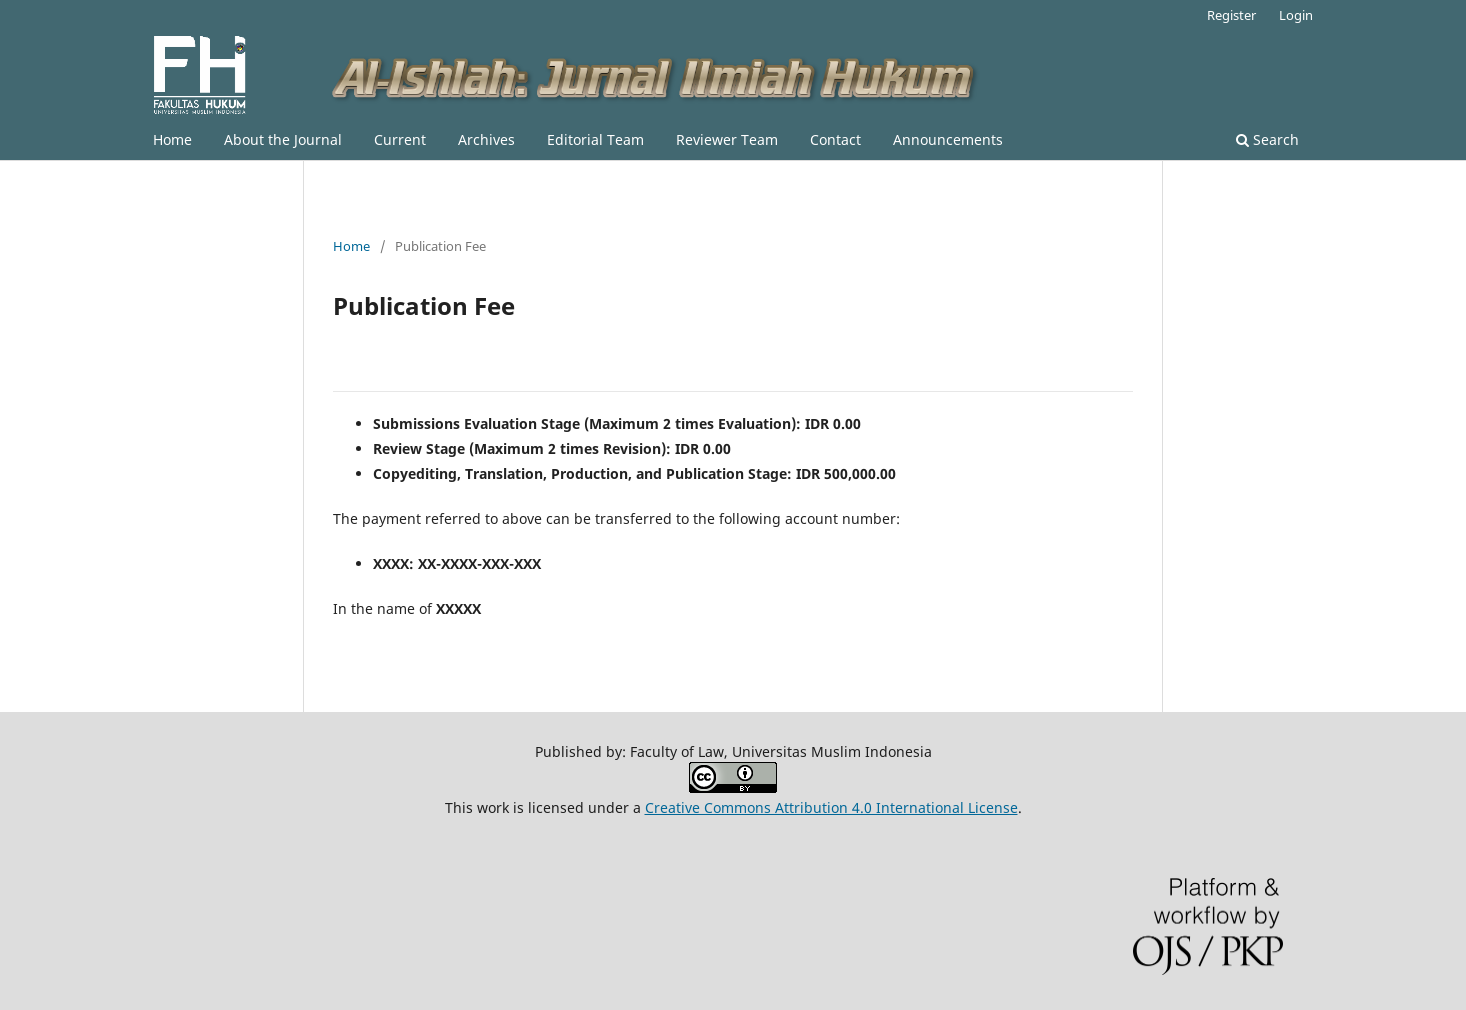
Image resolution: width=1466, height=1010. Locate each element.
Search (1267, 139)
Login (1296, 15)
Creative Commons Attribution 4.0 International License (831, 807)
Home (172, 139)
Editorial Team (595, 139)
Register (1231, 15)
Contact (835, 139)
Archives (486, 139)
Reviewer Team (727, 139)
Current (400, 139)
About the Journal (283, 139)
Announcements (948, 139)
